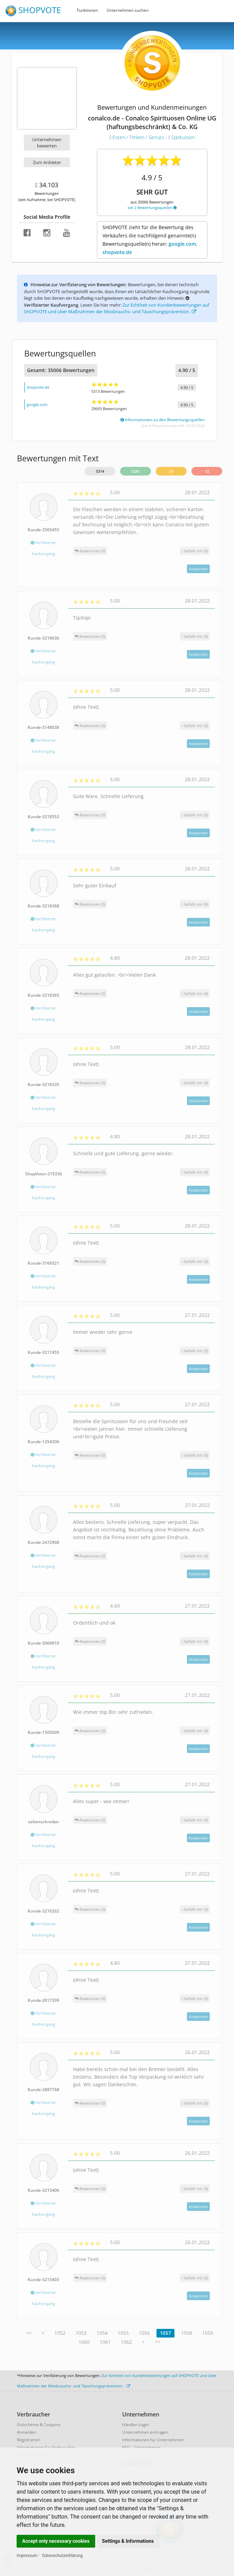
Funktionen (87, 10)
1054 (102, 2333)
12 (207, 471)
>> (157, 2342)
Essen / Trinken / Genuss (138, 137)
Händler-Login (135, 2425)
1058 (186, 2333)
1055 (123, 2333)
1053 (81, 2333)
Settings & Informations (128, 2541)
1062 (126, 2342)
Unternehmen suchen (127, 10)
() (194, 550)
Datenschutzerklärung (62, 2555)
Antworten (198, 568)
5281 (136, 471)
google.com (37, 404)
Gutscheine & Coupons (39, 2425)
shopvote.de (38, 387)
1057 (165, 2333)
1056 (144, 2333)
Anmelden (26, 2432)
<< (29, 2333)
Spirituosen (182, 137)
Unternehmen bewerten (46, 142)
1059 (207, 2333)
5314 (100, 471)
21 (171, 471)
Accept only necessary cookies (56, 2541)
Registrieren (28, 2440)
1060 (84, 2342)
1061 (105, 2342)
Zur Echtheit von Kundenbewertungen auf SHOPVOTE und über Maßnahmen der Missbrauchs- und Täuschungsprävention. (116, 308)
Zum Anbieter (47, 162)
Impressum (27, 2555)
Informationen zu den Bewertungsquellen (162, 420)
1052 (59, 2333)
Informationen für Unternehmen (153, 2440)
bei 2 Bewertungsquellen (152, 207)
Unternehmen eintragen (145, 2432)
